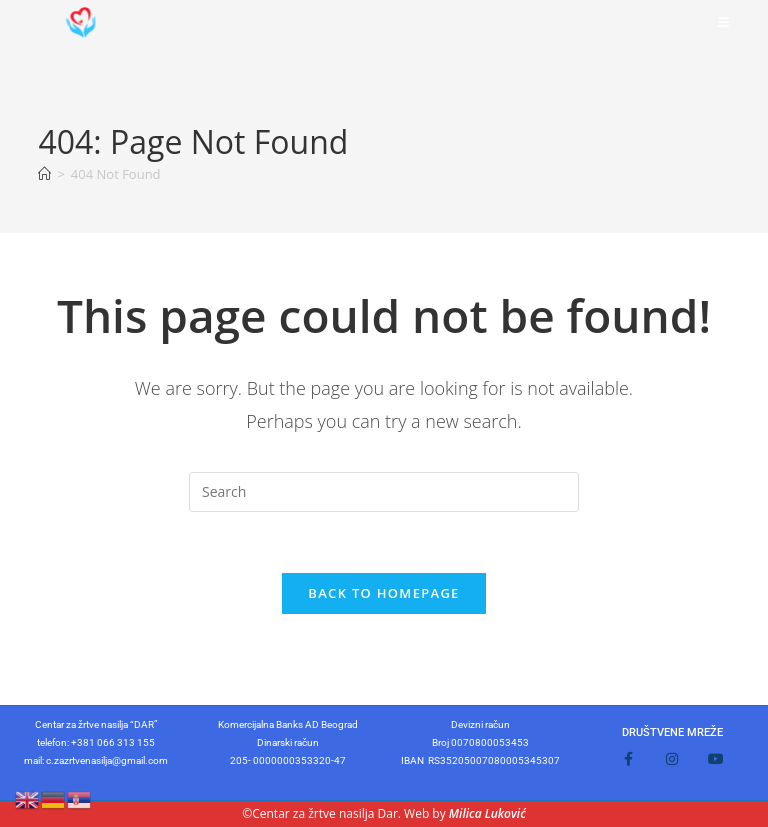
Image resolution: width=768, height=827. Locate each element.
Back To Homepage (383, 593)
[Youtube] (716, 759)
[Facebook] (628, 759)
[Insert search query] (384, 492)
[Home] (44, 174)
